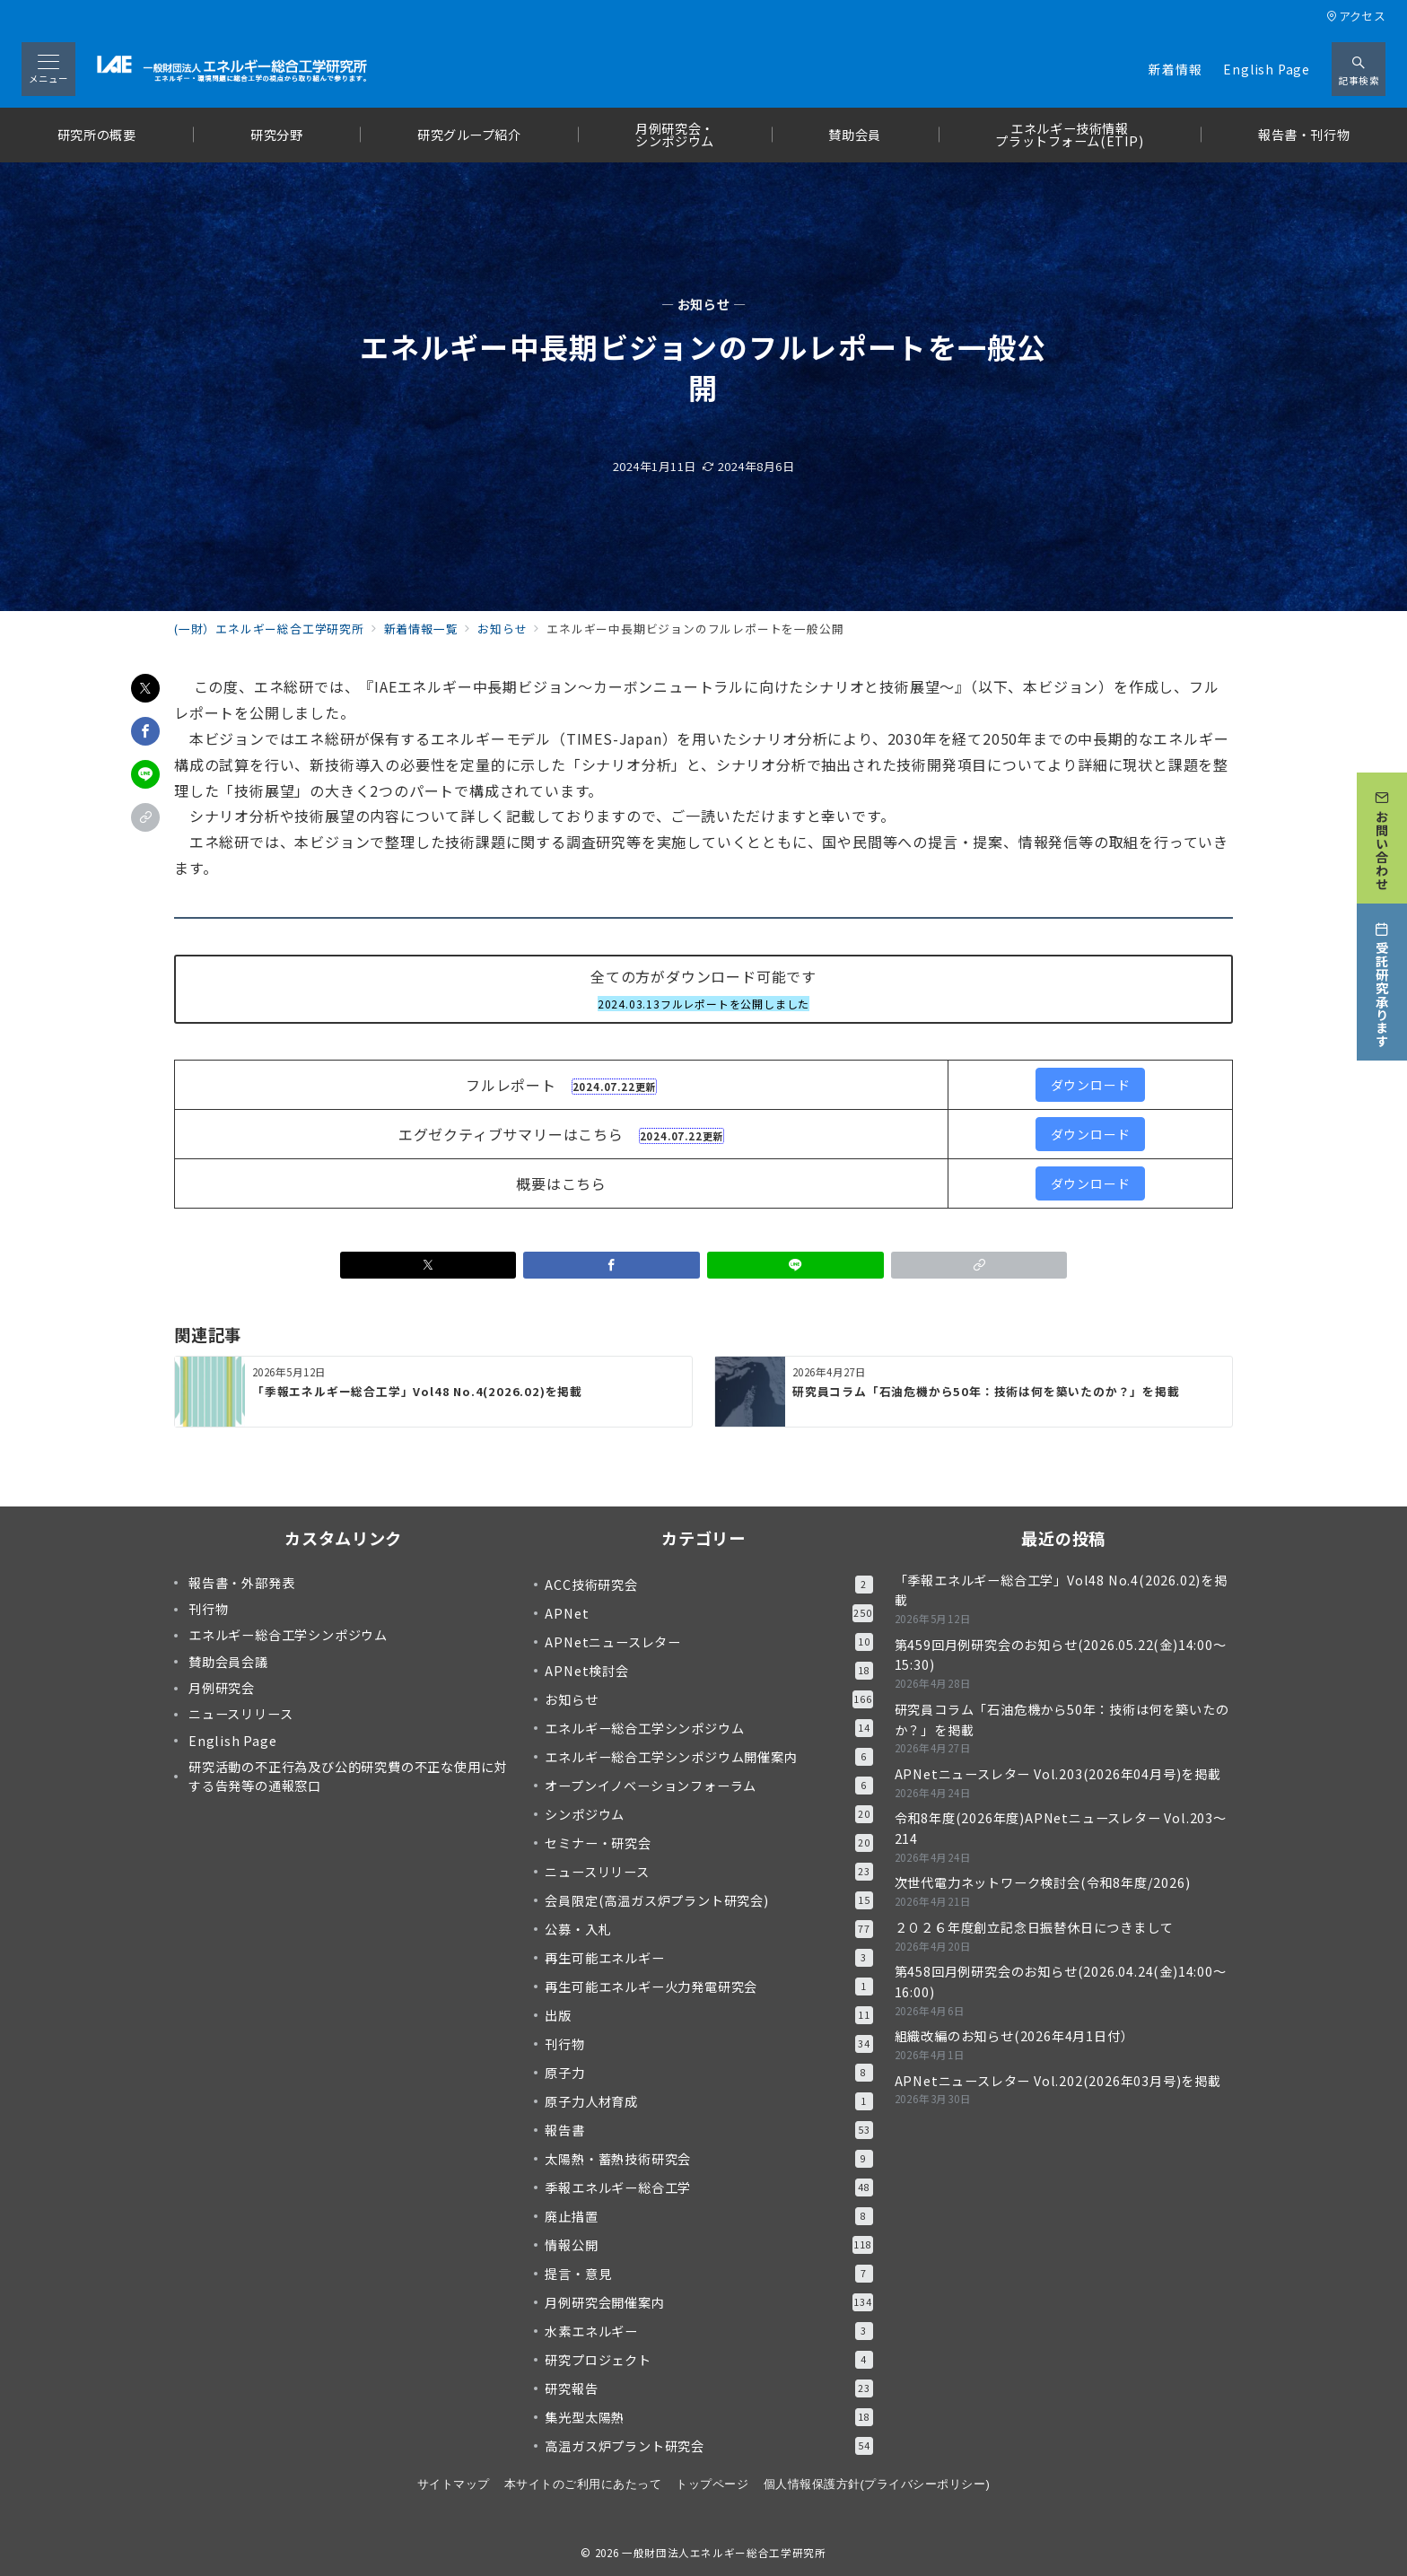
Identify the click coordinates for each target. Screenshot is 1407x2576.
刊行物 (708, 2044)
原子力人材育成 (708, 2101)
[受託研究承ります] (1382, 977)
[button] (145, 817)
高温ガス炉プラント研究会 (708, 2446)
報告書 (708, 2130)
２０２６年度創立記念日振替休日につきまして (1034, 1927)
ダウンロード (1091, 1085)
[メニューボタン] (48, 69)
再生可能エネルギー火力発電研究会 (708, 1986)
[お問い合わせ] (1382, 833)
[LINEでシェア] (145, 774)
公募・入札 (708, 1929)
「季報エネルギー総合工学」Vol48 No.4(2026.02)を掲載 (1061, 1590)
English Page (1266, 69)
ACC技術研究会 (708, 1585)
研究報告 (708, 2388)
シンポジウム (708, 1814)
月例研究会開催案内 (708, 2302)
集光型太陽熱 (708, 2417)
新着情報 (1175, 69)
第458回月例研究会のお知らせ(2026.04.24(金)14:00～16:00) (1061, 1981)
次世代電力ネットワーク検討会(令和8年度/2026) (1043, 1882)
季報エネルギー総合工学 (708, 2187)
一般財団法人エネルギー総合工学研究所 (724, 2552)
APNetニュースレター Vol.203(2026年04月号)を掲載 (1058, 1774)
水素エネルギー (708, 2331)
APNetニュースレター (708, 1642)
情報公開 (708, 2245)
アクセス (1355, 15)
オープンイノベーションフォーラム (708, 1785)
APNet (708, 1613)
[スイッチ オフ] (1358, 69)
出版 (708, 2015)
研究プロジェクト (708, 2360)
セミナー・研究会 (708, 1843)
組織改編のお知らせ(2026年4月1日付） (1014, 2036)
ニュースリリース (708, 1872)
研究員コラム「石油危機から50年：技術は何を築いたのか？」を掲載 (1062, 1719)
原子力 (708, 2073)
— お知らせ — (704, 304)
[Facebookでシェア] (145, 731)
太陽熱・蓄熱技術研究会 (708, 2159)
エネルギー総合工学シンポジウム (708, 1728)
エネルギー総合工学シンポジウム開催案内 (708, 1757)
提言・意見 (708, 2274)
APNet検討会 (708, 1671)
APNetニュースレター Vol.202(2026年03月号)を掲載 (1058, 2081)
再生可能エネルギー (708, 1958)
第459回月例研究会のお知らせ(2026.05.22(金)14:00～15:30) (1061, 1655)
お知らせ (708, 1699)
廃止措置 (708, 2216)
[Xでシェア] (145, 688)
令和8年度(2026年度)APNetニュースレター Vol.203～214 (1061, 1828)
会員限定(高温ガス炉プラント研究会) (708, 1900)
